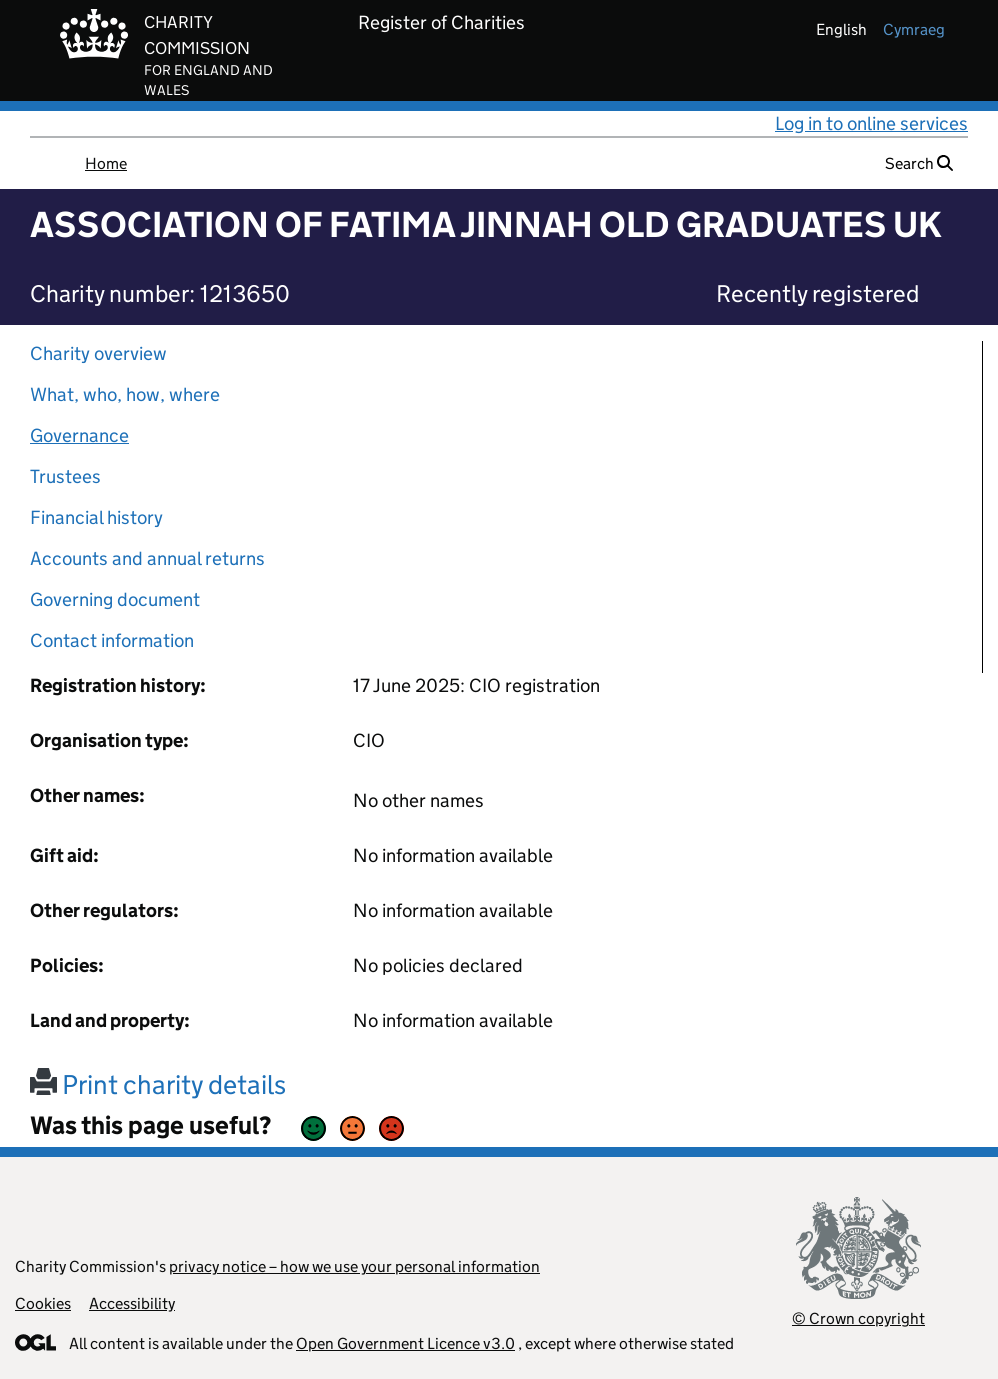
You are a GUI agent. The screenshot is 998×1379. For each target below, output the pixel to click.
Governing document (115, 599)
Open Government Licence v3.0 (405, 1343)
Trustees (65, 476)
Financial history (96, 517)
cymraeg (914, 29)
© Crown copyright (858, 1318)
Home (106, 163)
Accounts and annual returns (147, 558)
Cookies (43, 1303)
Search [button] (919, 163)
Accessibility (132, 1303)
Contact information (112, 640)
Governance (79, 435)
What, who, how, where (125, 394)
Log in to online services (871, 123)
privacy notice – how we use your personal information (354, 1266)
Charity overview (98, 353)
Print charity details (158, 1084)
